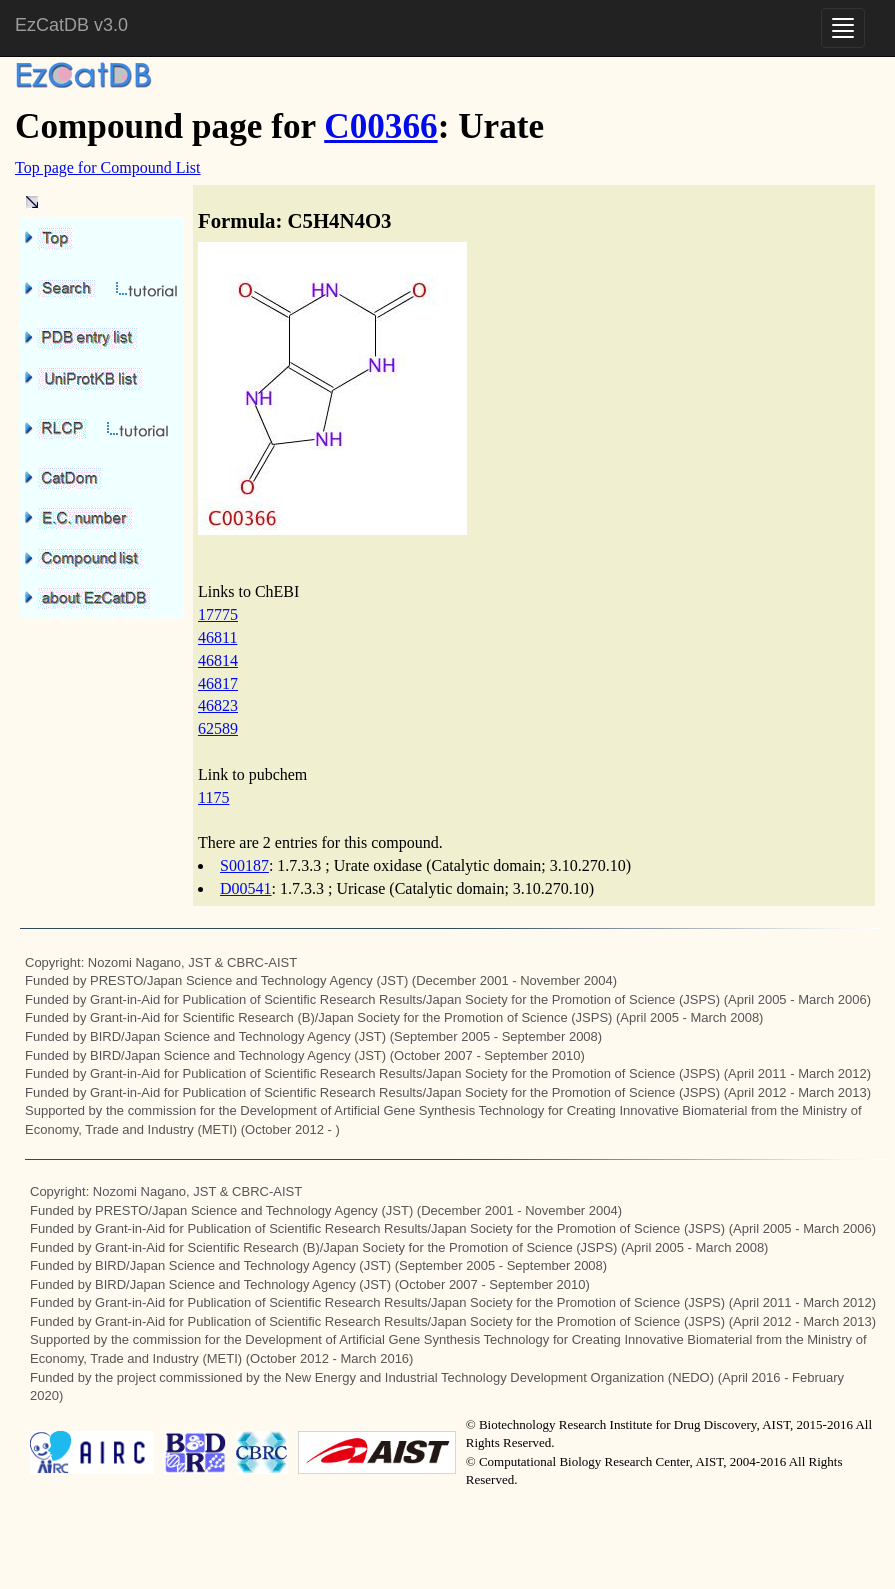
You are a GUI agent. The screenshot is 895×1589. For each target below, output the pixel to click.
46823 (218, 705)
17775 (218, 614)
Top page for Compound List (108, 167)
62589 (218, 728)
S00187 (244, 865)
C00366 (380, 126)
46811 (217, 637)
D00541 (246, 888)
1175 (213, 797)
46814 (218, 660)
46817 (218, 683)
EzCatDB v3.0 (71, 25)
